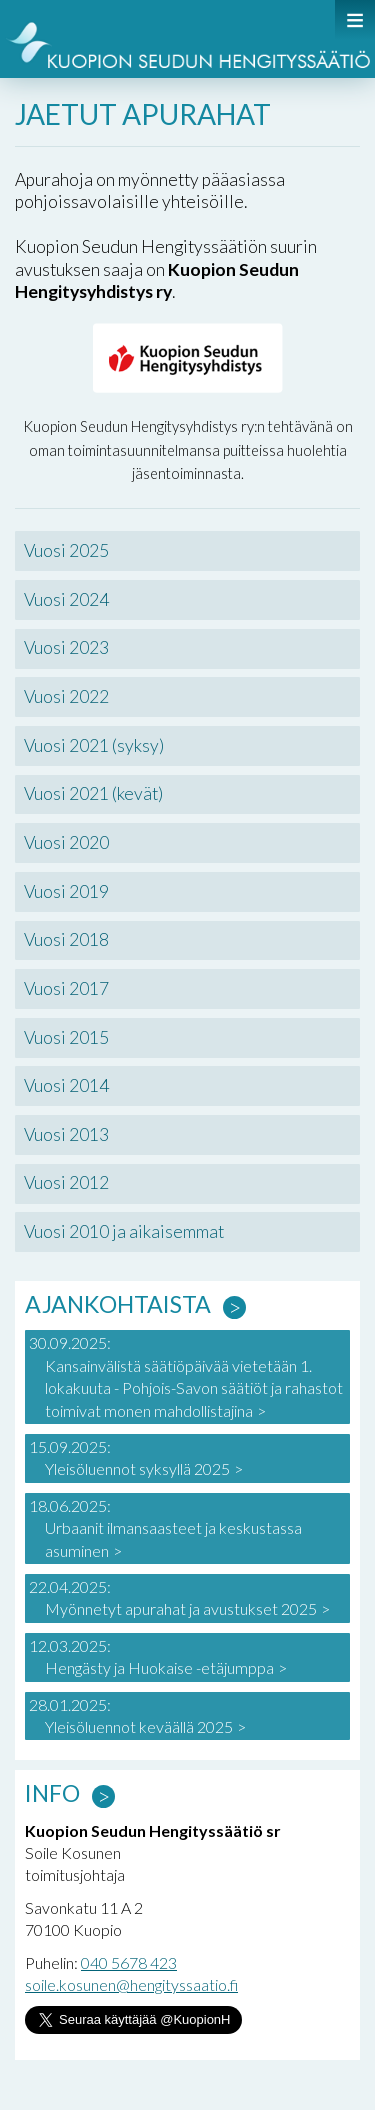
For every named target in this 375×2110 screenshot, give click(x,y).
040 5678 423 (129, 1962)
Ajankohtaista (118, 1304)
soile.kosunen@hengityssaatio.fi (131, 1984)
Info (52, 1793)
